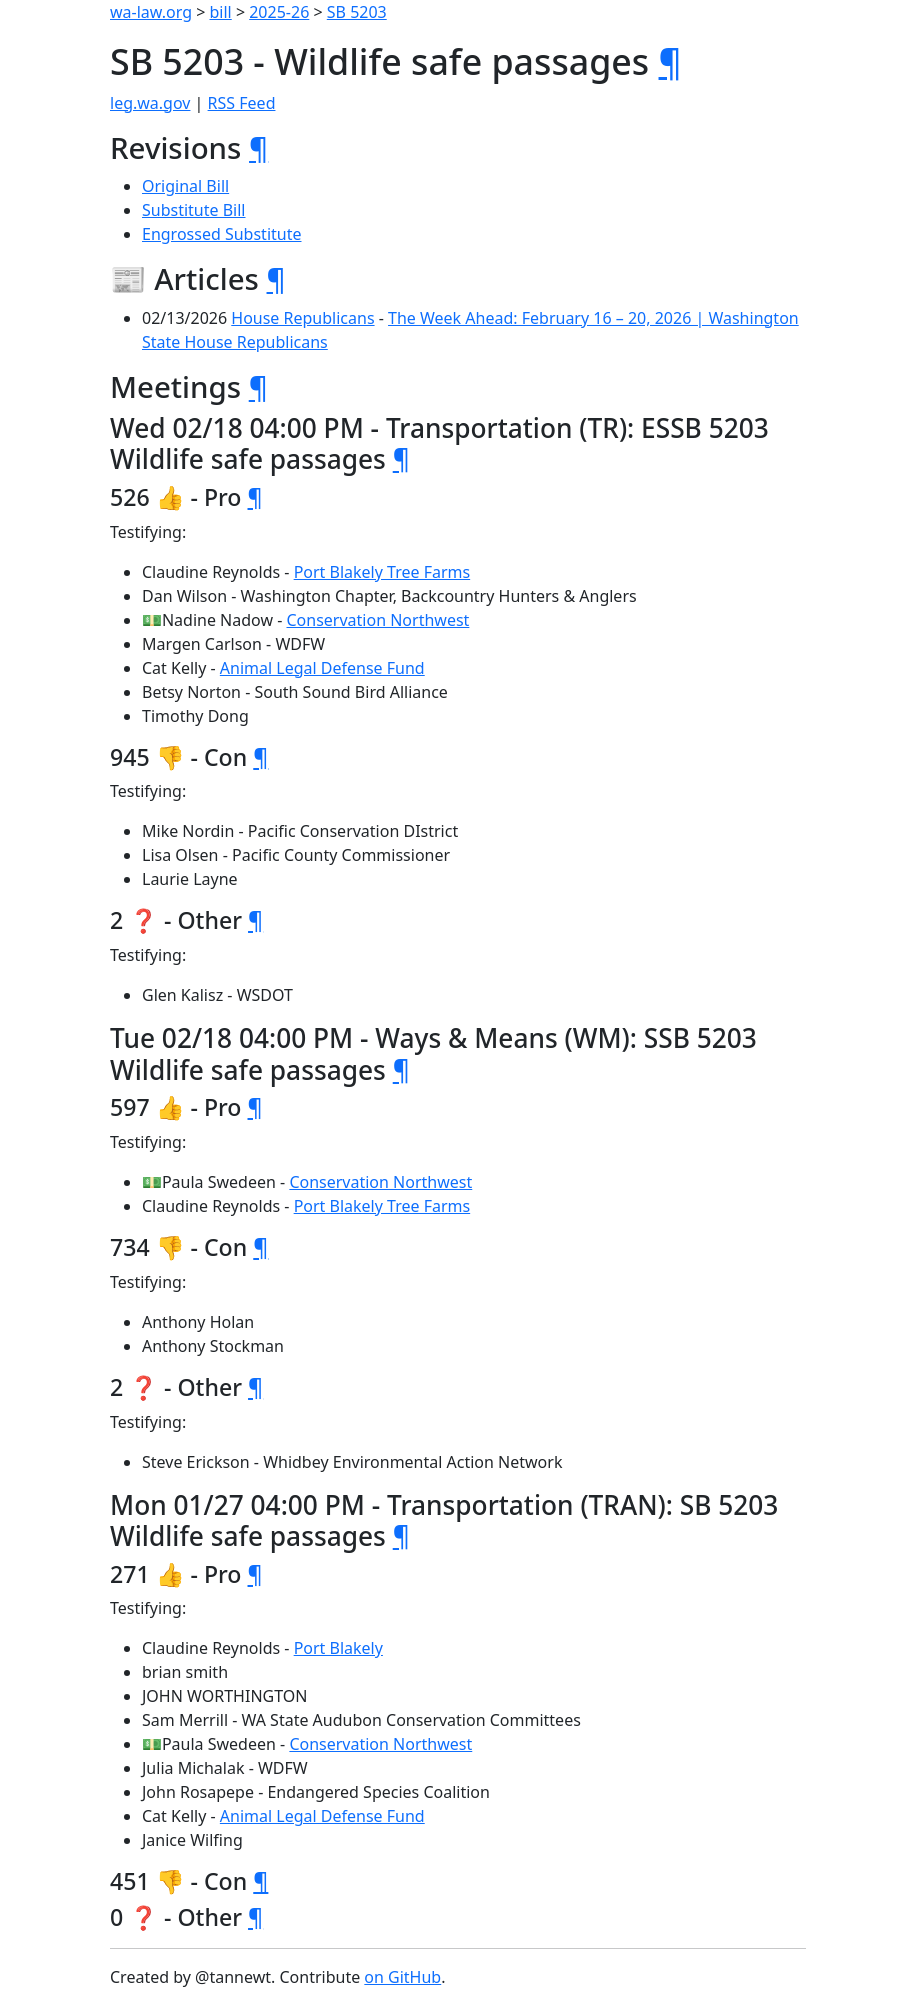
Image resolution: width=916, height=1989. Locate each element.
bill (221, 12)
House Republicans (302, 318)
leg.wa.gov (150, 103)
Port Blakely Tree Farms (382, 572)
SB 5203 (357, 12)
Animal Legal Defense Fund (322, 668)
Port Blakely (338, 1648)
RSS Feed (242, 103)
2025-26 (279, 12)
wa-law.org (151, 12)
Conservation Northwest (377, 620)
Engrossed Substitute (222, 234)
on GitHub (402, 1977)
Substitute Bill (194, 210)
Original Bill (185, 186)
